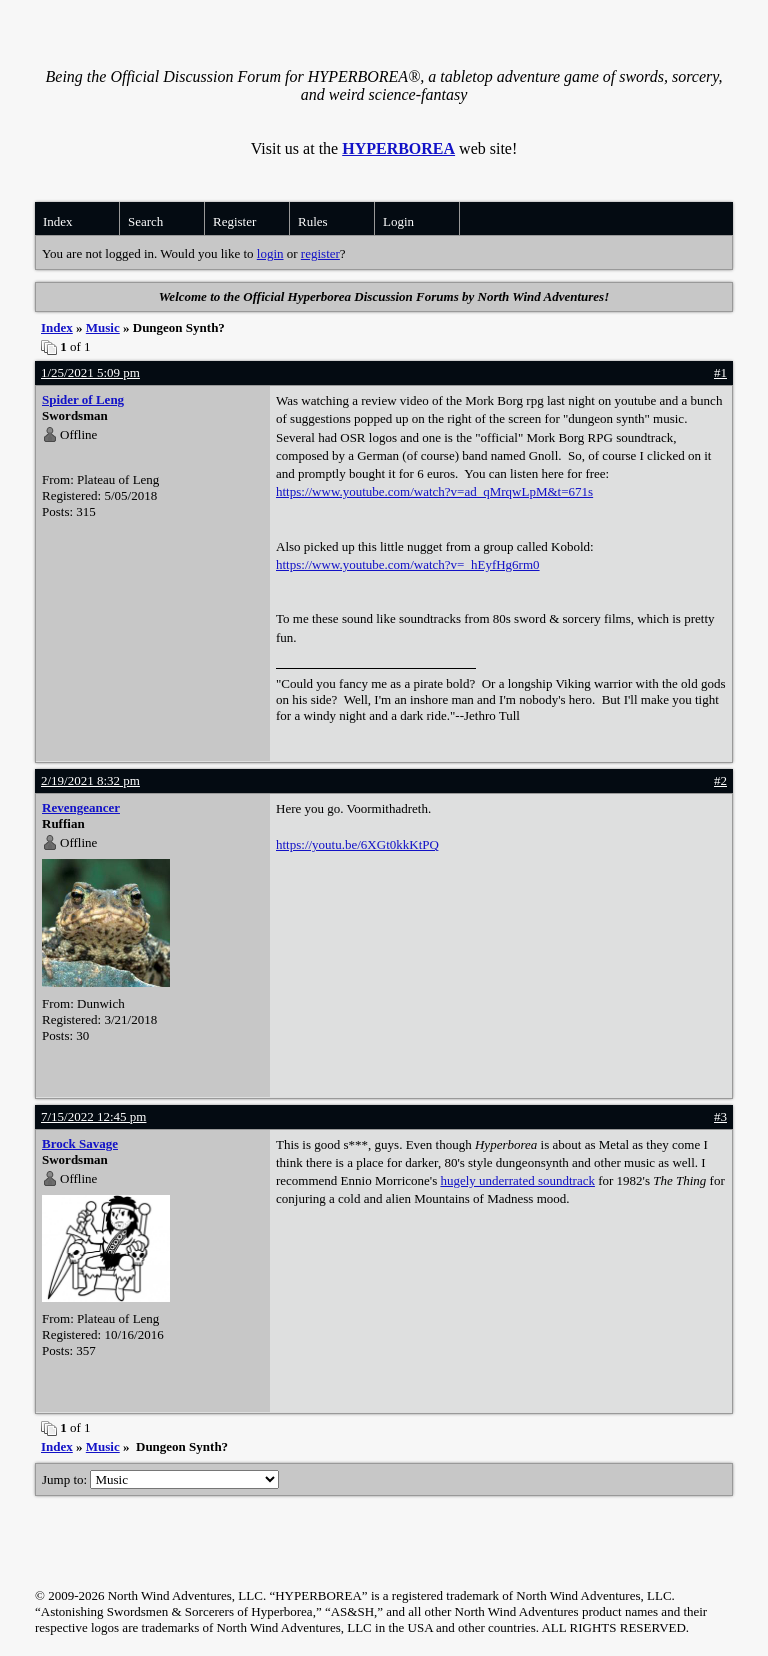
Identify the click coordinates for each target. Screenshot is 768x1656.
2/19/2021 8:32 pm (90, 780)
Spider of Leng (83, 399)
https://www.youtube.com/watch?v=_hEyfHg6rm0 (408, 564)
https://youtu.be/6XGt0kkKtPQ (357, 844)
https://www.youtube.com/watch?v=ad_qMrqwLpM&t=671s (434, 491)
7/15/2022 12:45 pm (93, 1116)
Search (145, 221)
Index (58, 221)
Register (234, 221)
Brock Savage (80, 1143)
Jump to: (160, 1479)
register (320, 253)
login (270, 253)
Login (398, 221)
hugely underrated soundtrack (517, 1180)
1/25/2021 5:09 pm (90, 372)
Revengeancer (81, 807)
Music (103, 327)
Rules (313, 221)
